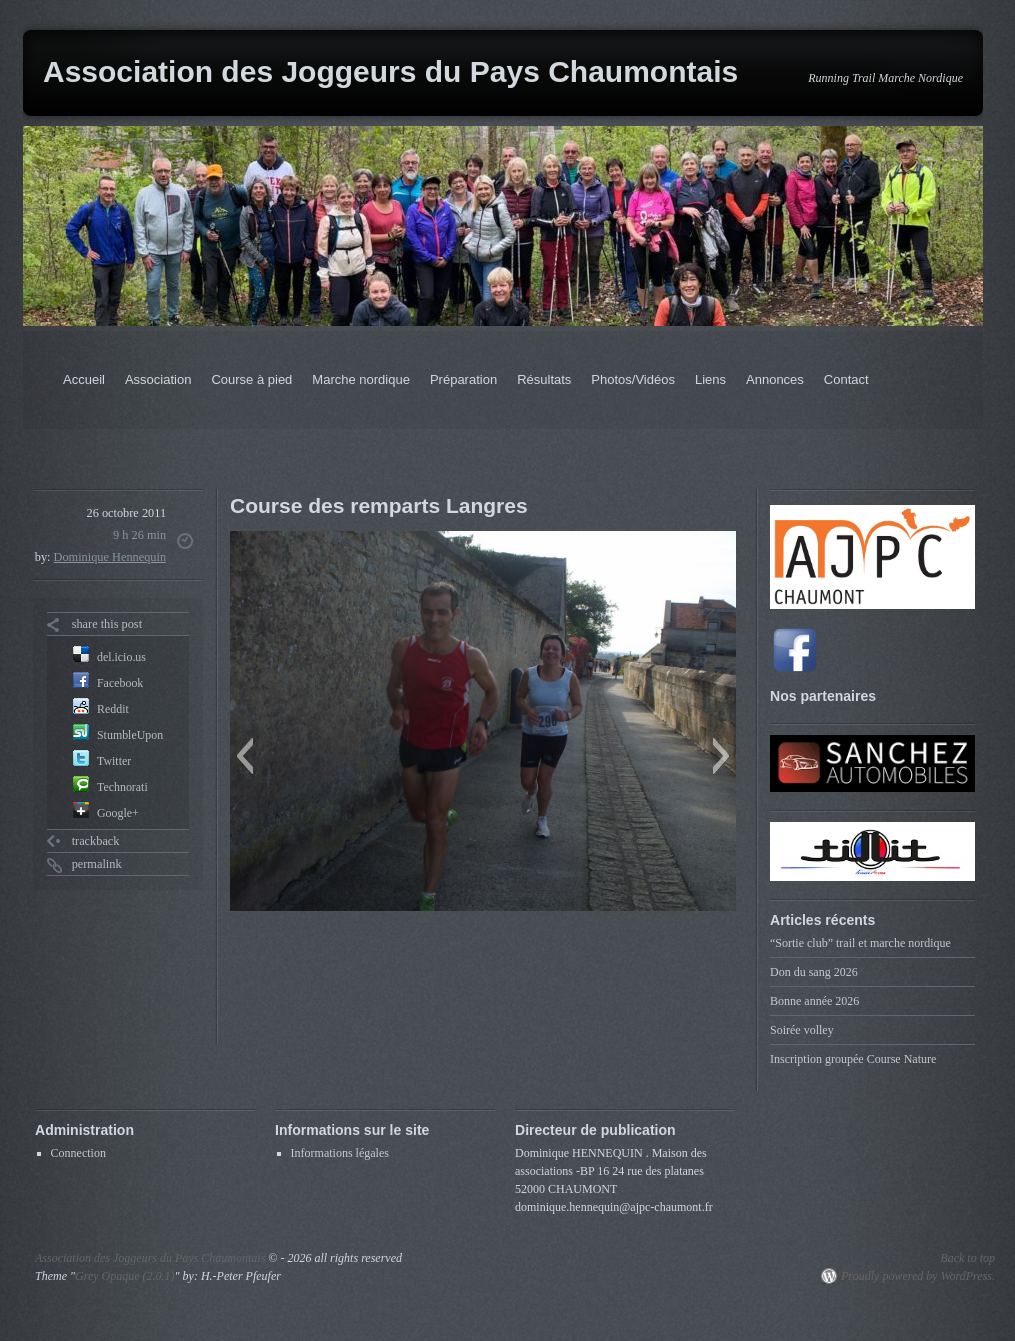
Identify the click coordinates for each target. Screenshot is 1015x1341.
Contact (846, 379)
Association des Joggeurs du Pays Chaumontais (390, 71)
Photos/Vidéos (633, 379)
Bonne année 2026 (814, 1001)
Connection (78, 1153)
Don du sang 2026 (814, 972)
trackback (96, 841)
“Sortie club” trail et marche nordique (860, 943)
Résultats (544, 379)
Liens (710, 379)
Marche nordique (361, 379)
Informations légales (340, 1153)
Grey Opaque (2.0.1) (125, 1276)
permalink (97, 864)
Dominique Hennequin (110, 557)
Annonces (775, 379)
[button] (244, 756)
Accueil (84, 379)
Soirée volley (802, 1030)
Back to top (967, 1258)
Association (158, 379)
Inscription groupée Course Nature (853, 1059)
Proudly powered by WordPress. (918, 1276)
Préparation (463, 379)
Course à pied (251, 379)
